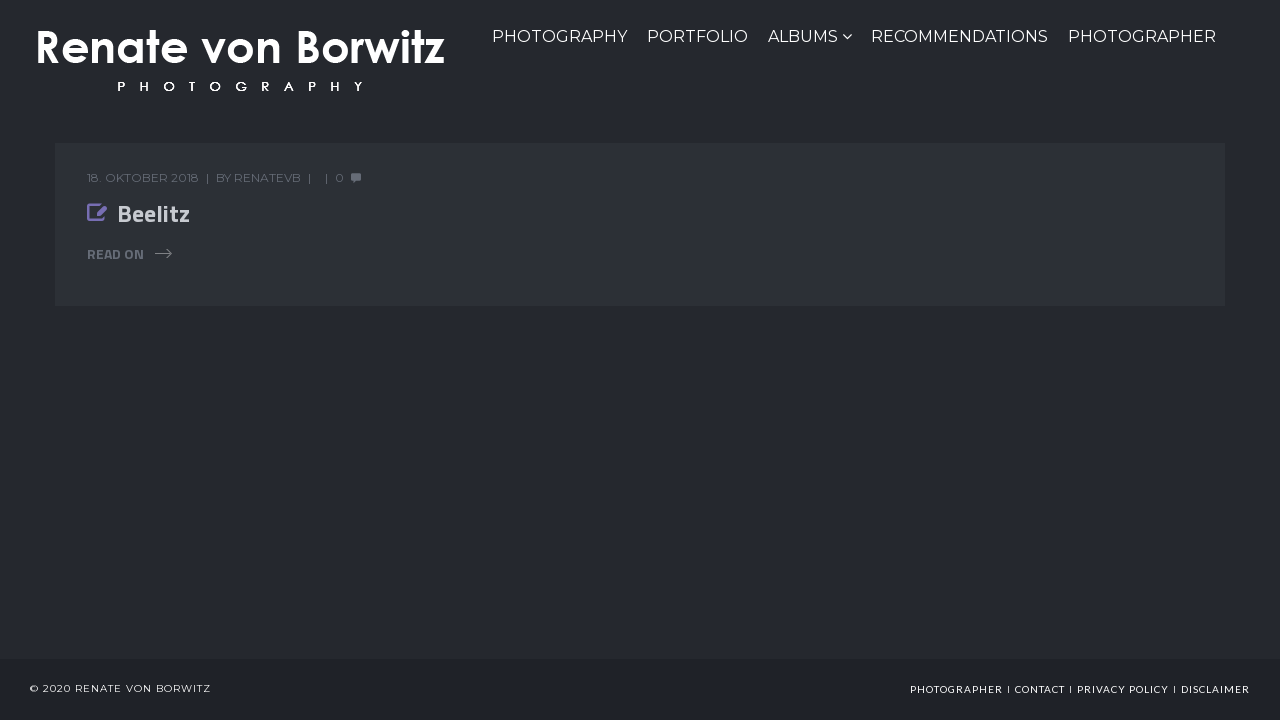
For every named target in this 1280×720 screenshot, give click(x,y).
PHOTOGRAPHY (559, 36)
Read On (115, 253)
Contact (1040, 689)
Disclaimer (1215, 689)
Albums (803, 36)
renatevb (267, 177)
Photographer (1142, 36)
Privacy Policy (1123, 689)
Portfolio (697, 36)
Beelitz (153, 213)
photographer (956, 689)
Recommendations (959, 36)
